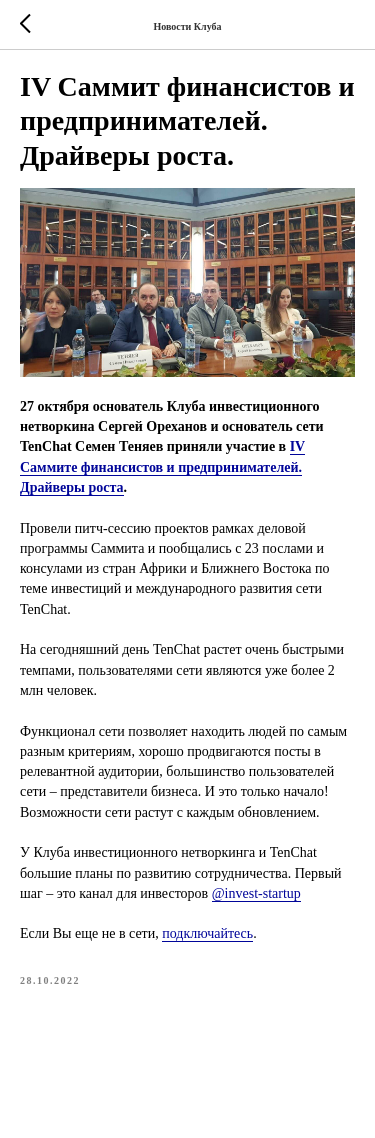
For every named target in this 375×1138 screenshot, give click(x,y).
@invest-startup (256, 893)
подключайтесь (207, 933)
